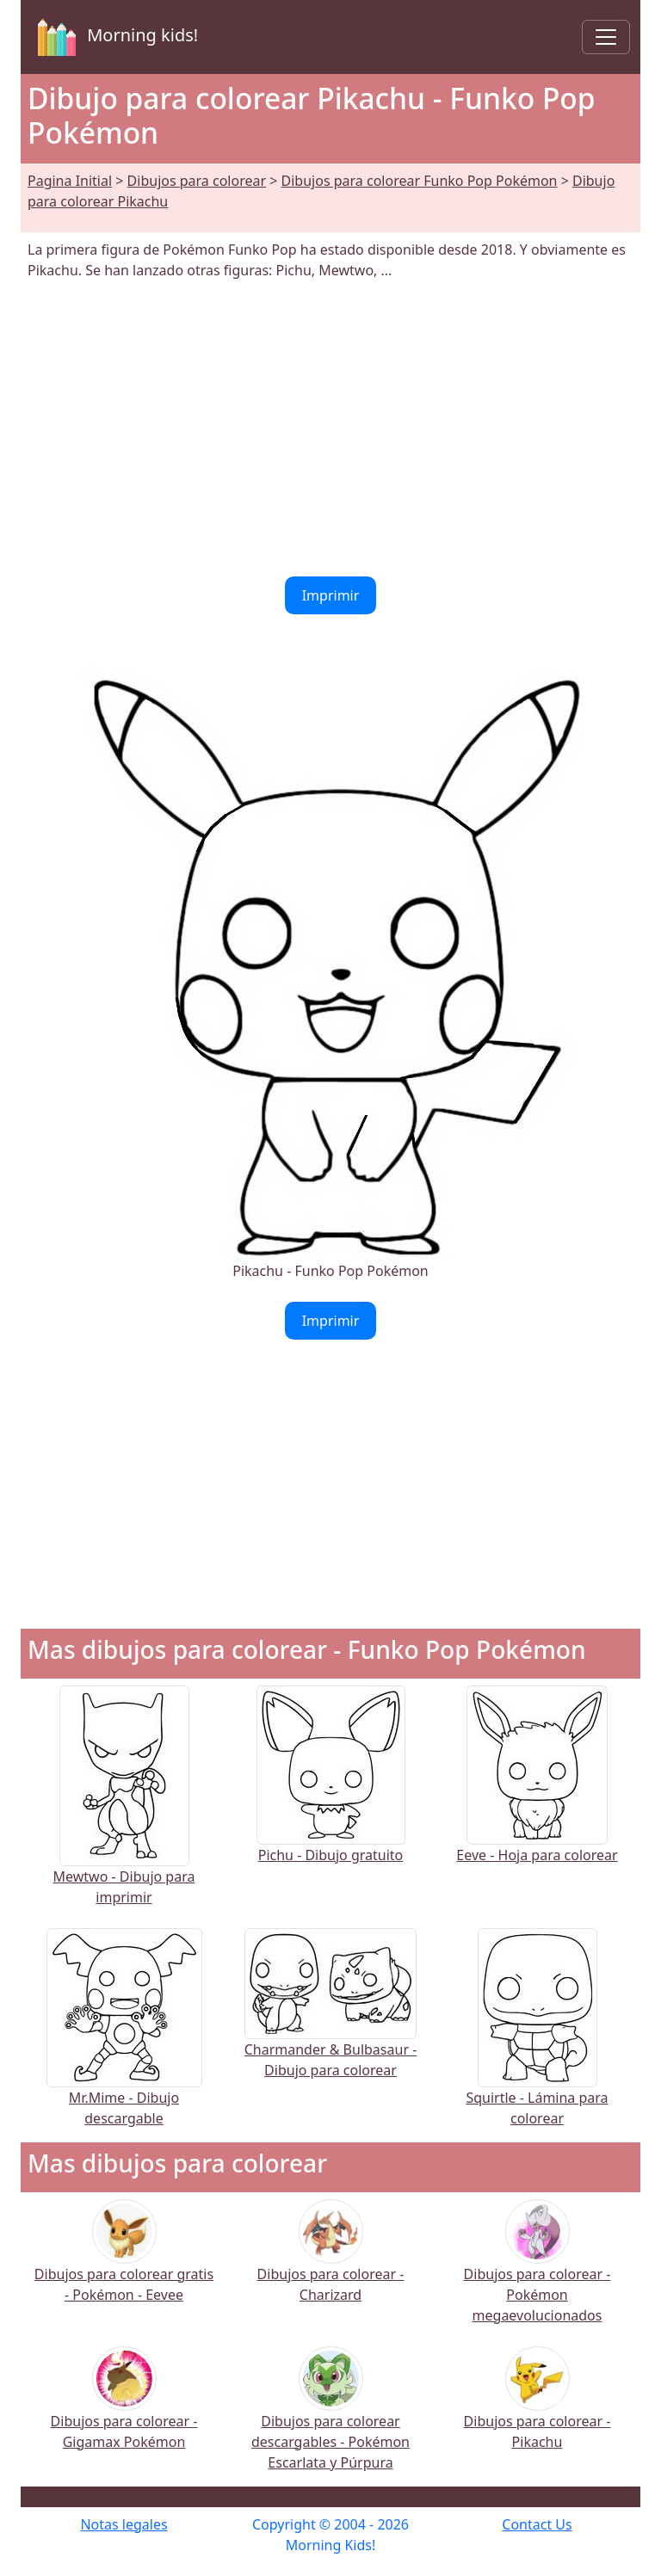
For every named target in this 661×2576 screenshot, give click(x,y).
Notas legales (123, 2524)
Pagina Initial (70, 180)
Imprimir (331, 595)
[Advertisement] (330, 428)
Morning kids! (114, 37)
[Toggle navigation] (606, 37)
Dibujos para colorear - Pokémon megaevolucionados (537, 2273)
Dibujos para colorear (196, 180)
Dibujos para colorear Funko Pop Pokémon (419, 180)
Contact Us (536, 2524)
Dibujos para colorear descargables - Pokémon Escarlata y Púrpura (330, 2420)
